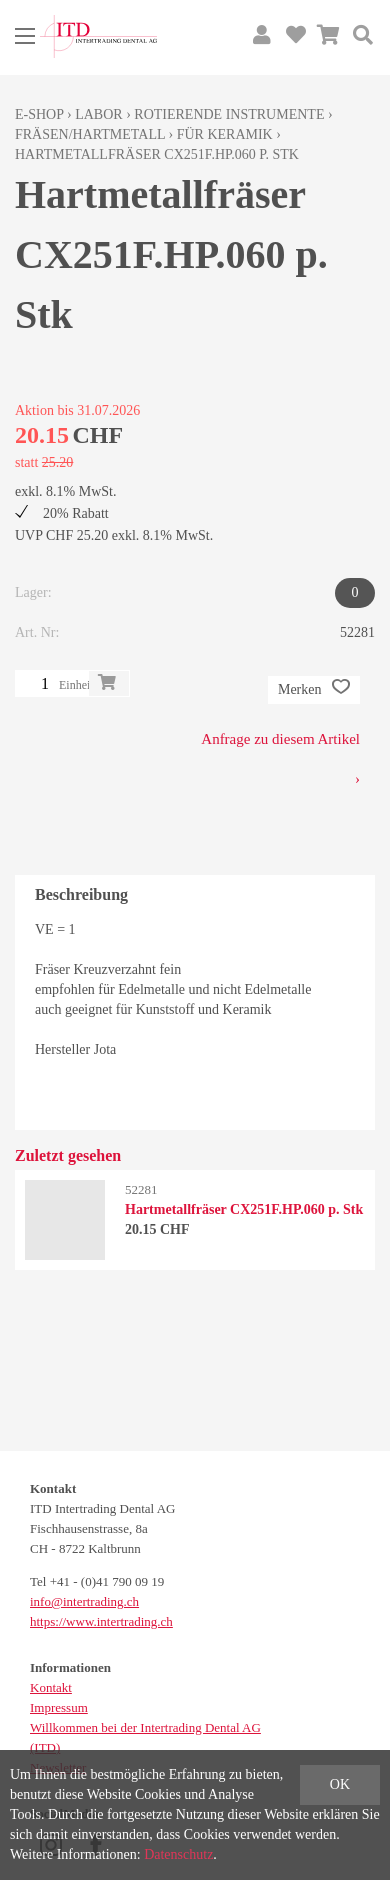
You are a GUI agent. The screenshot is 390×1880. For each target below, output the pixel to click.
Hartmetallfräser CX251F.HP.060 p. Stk (157, 154)
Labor (98, 114)
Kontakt (51, 1687)
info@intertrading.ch (84, 1601)
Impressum (59, 1707)
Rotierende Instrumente (229, 114)
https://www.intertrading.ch (101, 1621)
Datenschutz (178, 1854)
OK (340, 1784)
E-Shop (39, 114)
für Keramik (225, 134)
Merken (314, 690)
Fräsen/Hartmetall (90, 134)
